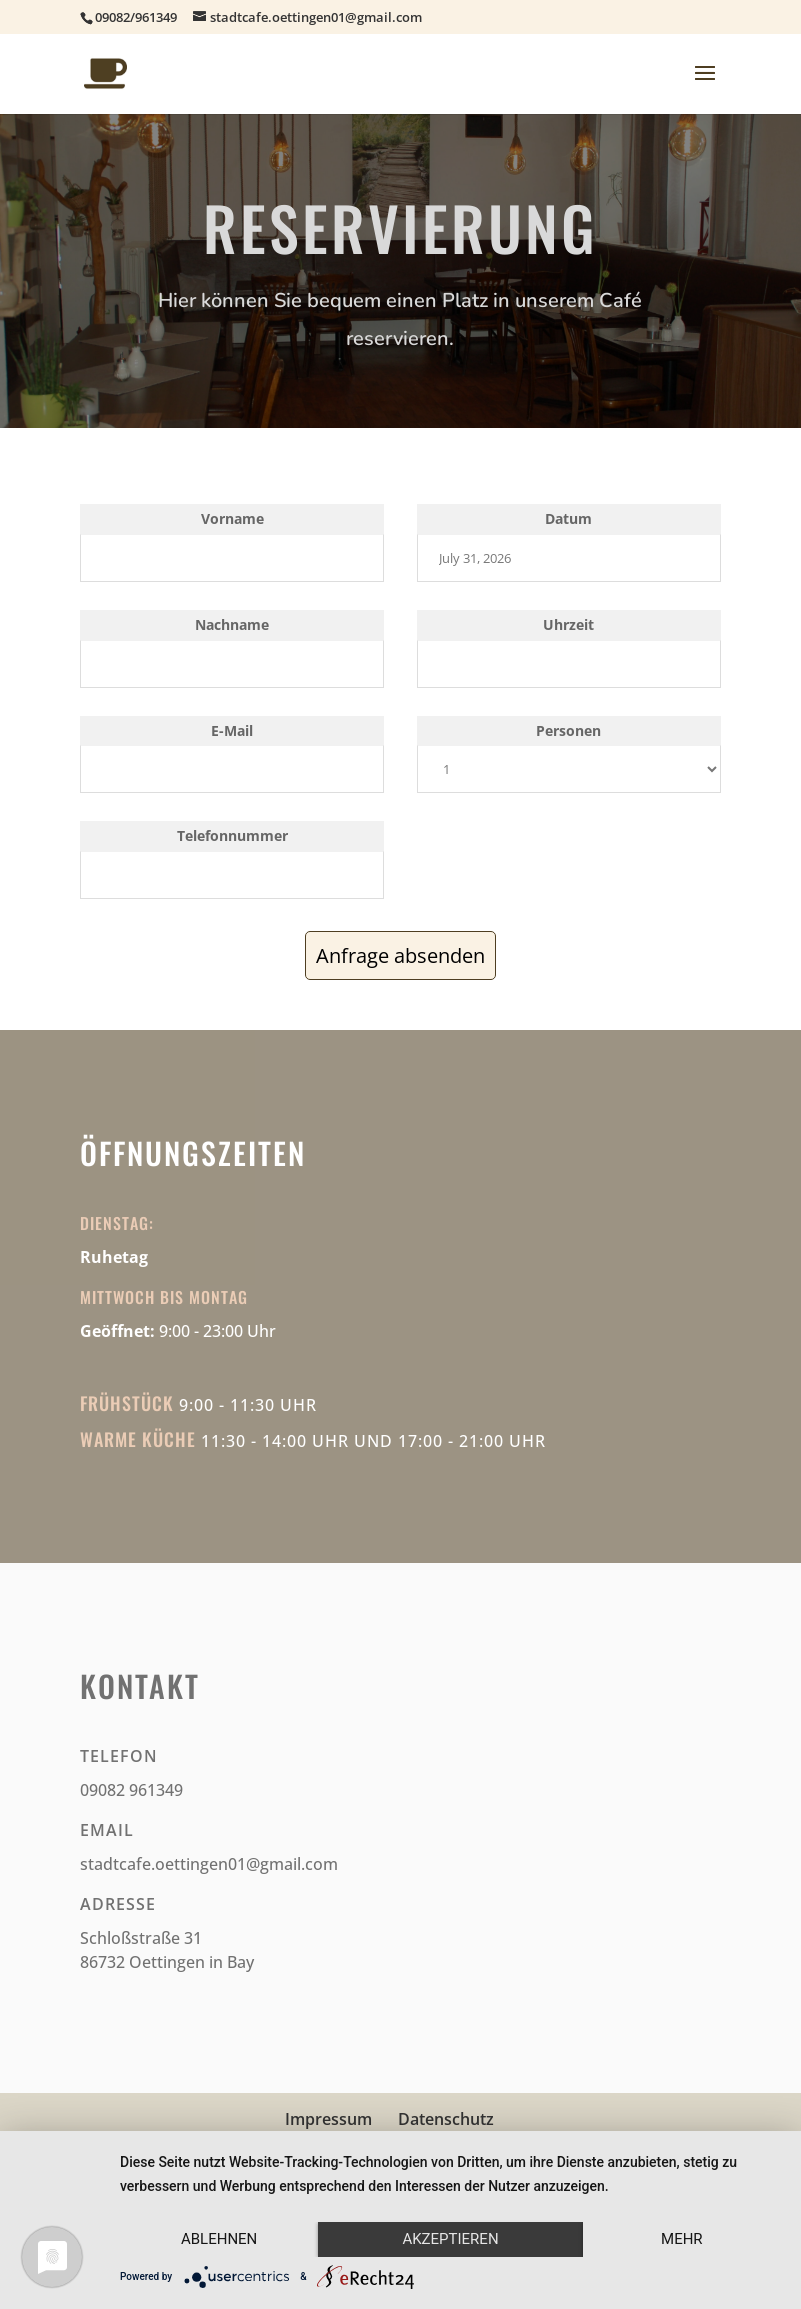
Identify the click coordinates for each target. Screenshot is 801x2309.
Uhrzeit (568, 624)
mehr (682, 2239)
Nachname (232, 624)
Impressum (328, 2119)
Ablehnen (219, 2239)
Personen (568, 730)
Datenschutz (446, 2119)
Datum (568, 518)
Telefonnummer (232, 835)
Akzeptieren (450, 2239)
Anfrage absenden (400, 955)
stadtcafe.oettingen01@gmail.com (209, 1864)
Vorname (232, 518)
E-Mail (232, 730)
